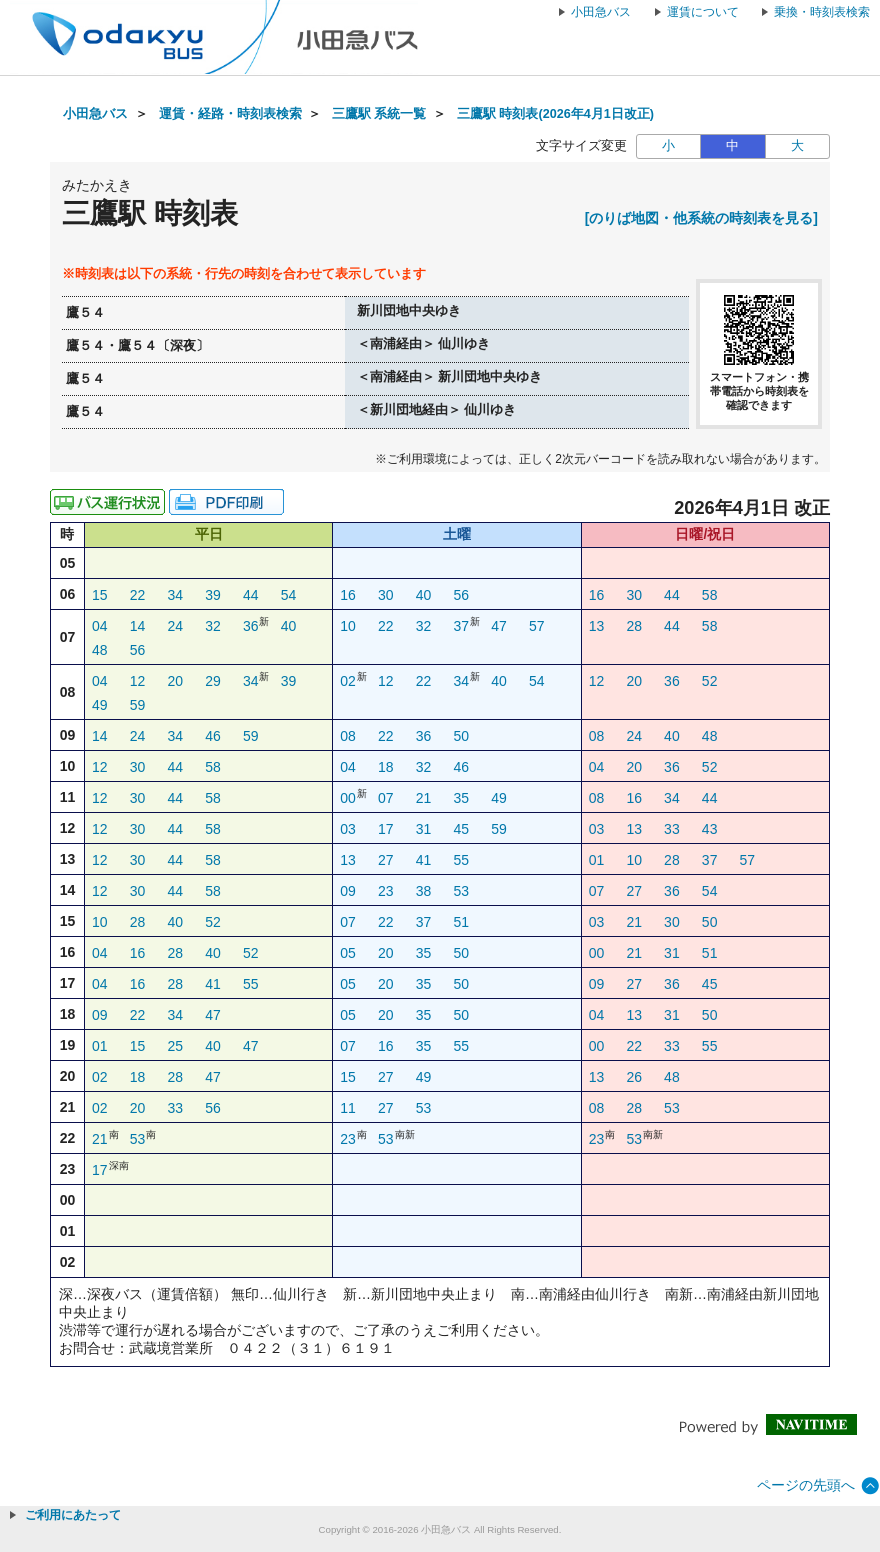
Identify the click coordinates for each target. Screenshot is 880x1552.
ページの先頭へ (806, 1485)
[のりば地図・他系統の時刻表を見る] (701, 218)
